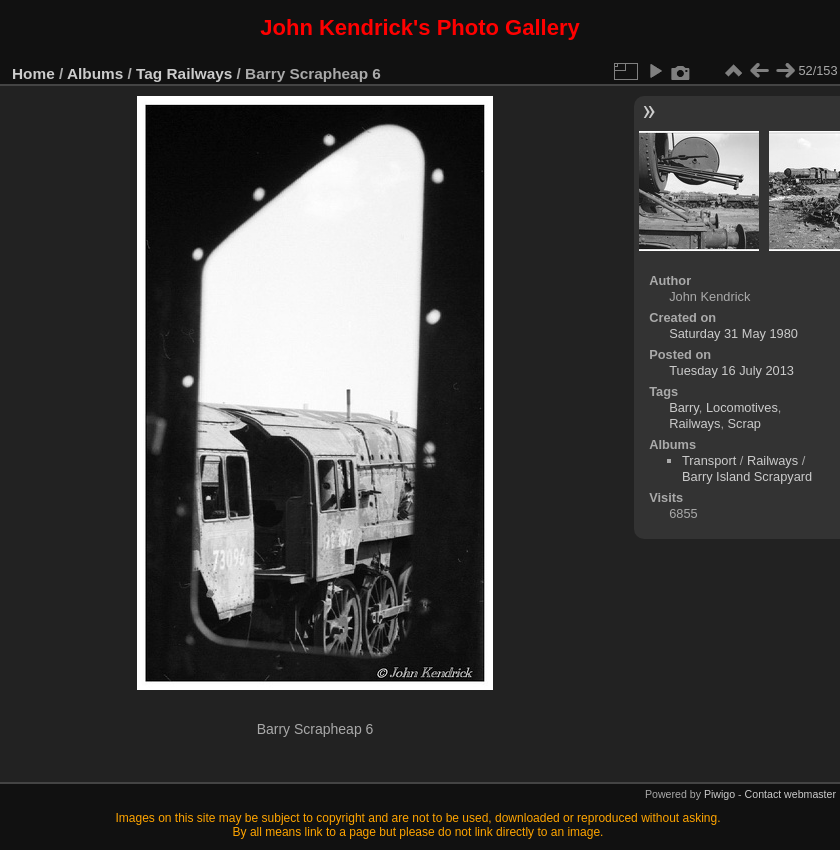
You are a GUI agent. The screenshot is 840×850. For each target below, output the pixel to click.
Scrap (744, 423)
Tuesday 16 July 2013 (731, 370)
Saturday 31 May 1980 (733, 333)
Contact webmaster (790, 794)
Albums (95, 73)
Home (33, 73)
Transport (709, 460)
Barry (684, 407)
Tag (149, 73)
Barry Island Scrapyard (747, 476)
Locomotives (742, 407)
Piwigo (719, 794)
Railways (200, 73)
